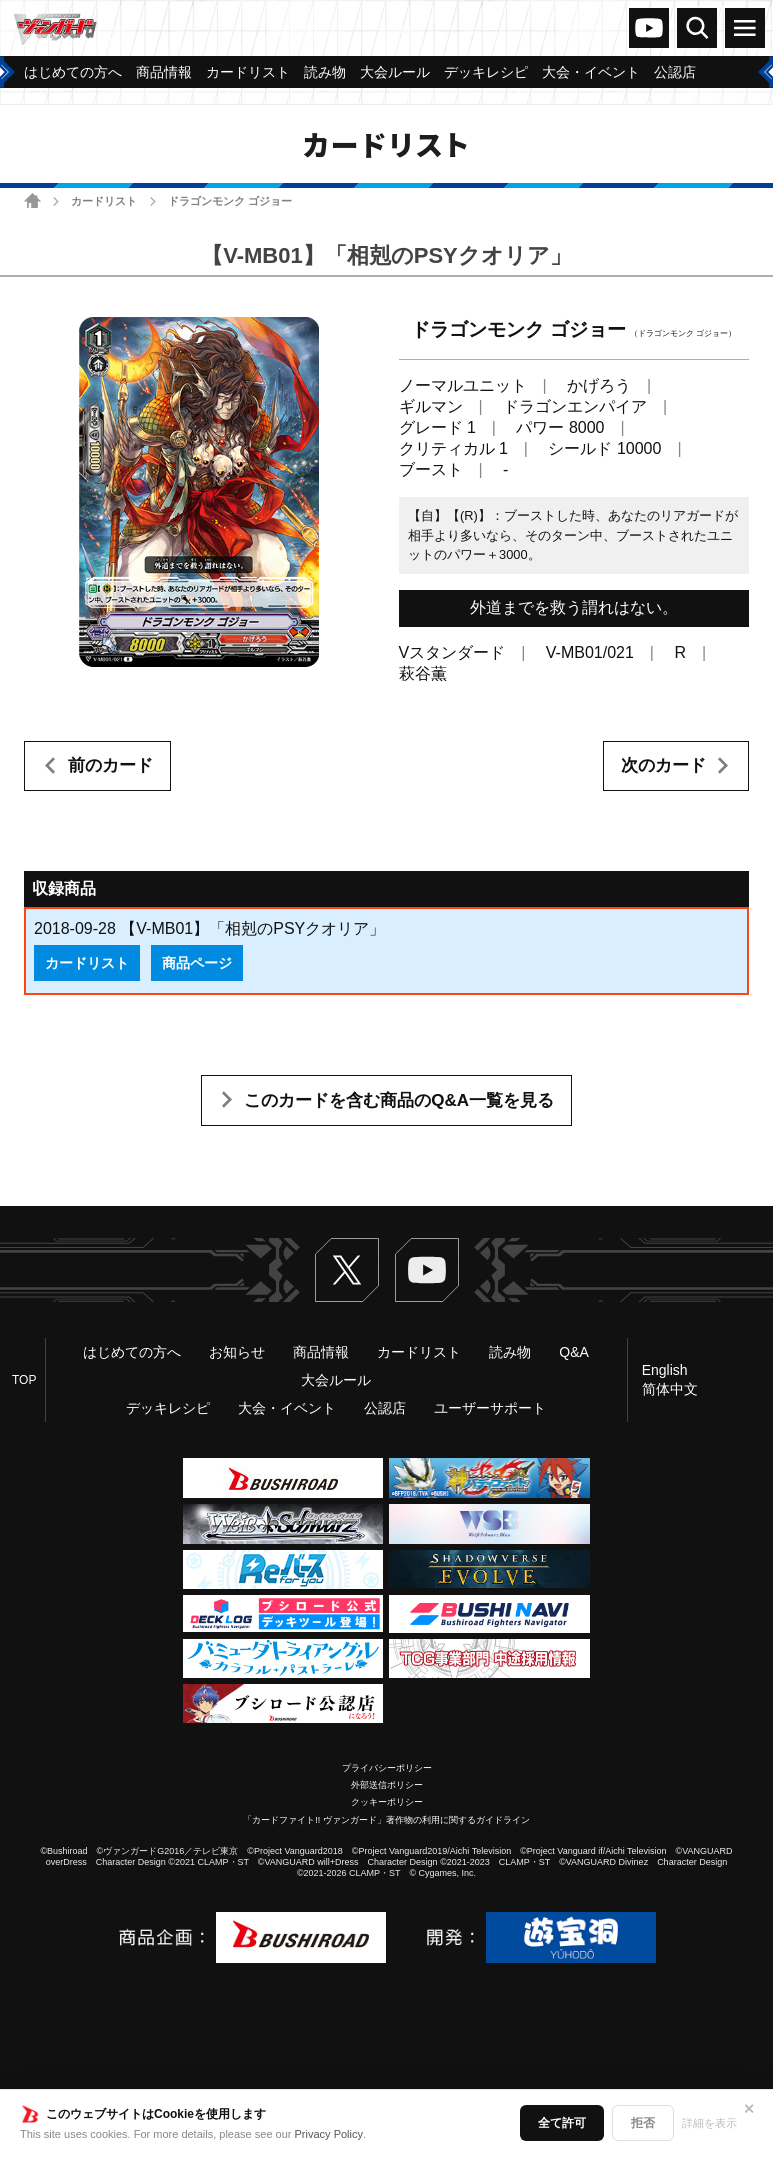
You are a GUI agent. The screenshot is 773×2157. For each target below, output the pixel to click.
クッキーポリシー (387, 1802)
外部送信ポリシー (387, 1785)
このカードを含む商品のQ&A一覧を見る (399, 1100)
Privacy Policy (329, 2134)
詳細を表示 (709, 2123)
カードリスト (104, 201)
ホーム (32, 200)
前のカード (110, 765)
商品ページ (197, 963)
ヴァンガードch (649, 28)
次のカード (663, 765)
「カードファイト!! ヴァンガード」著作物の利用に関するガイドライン (386, 1820)
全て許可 (562, 2123)
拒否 (643, 2123)
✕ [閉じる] (749, 2109)
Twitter (347, 1270)
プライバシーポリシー (387, 1768)
